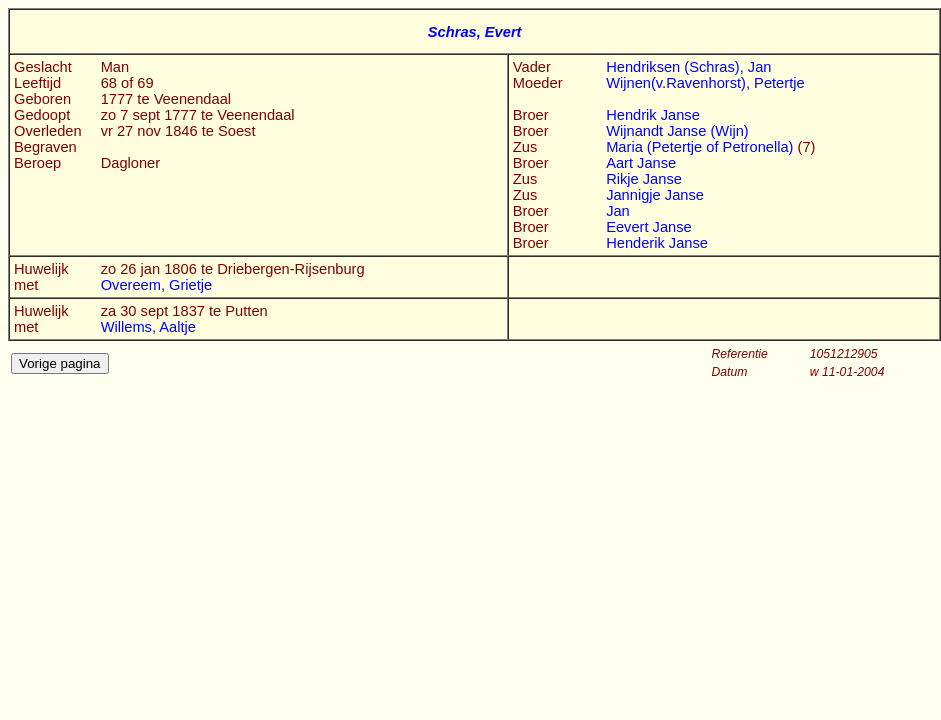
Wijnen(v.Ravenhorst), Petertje (705, 83)
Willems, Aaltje (148, 327)
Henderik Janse (657, 243)
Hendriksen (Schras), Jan (688, 67)
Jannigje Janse (655, 195)
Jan (618, 211)
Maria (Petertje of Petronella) (701, 147)
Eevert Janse (649, 227)
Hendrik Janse (653, 115)
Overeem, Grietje (157, 285)
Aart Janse (641, 163)
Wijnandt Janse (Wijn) (677, 131)
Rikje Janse (644, 179)
